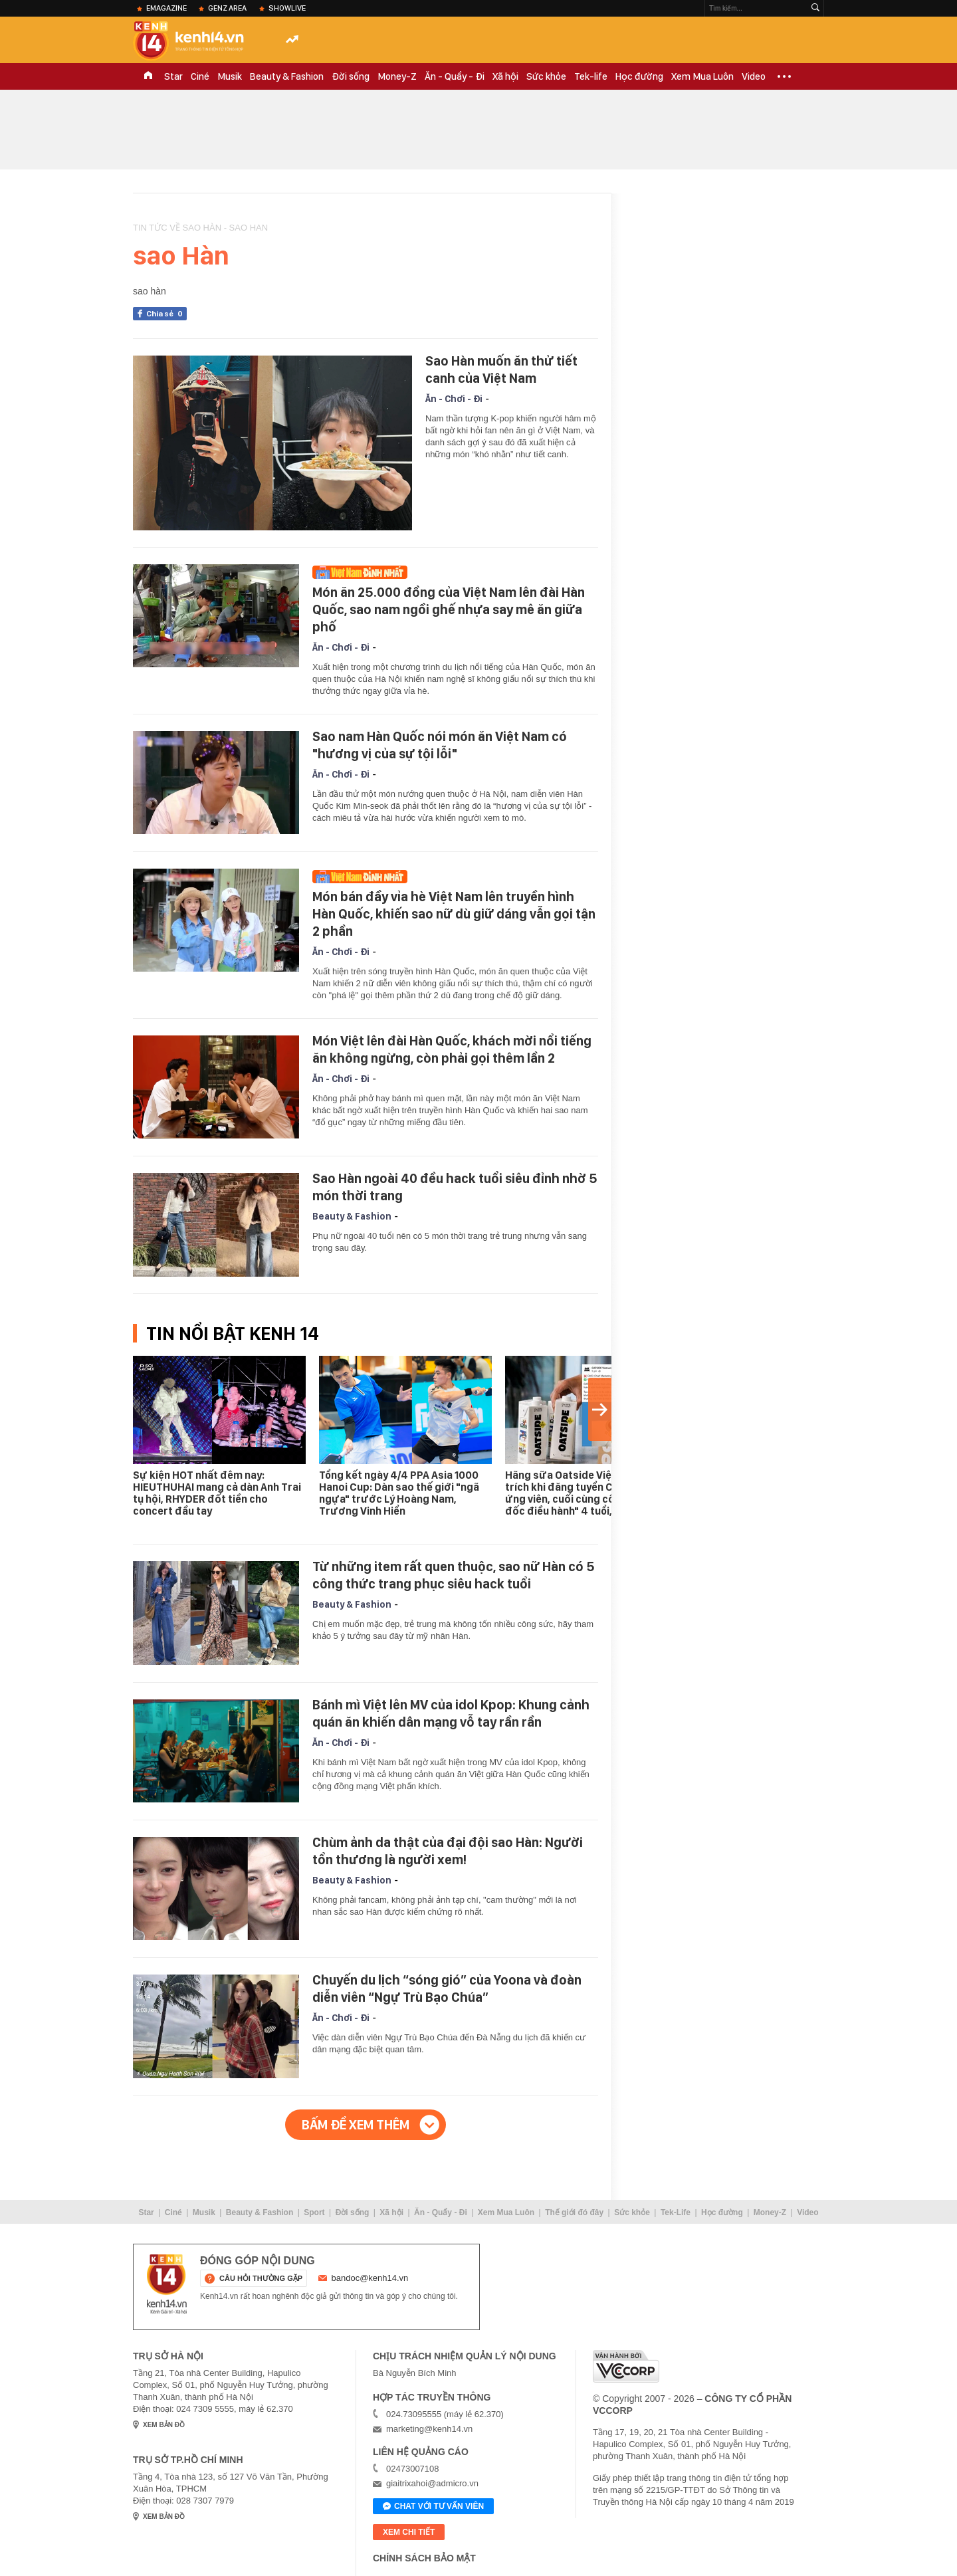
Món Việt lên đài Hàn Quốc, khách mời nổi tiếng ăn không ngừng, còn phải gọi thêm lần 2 (451, 1049)
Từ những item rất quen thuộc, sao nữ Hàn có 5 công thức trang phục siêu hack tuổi (453, 1575)
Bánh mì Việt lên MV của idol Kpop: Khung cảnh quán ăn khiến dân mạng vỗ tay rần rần (450, 1713)
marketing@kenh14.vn (429, 2429)
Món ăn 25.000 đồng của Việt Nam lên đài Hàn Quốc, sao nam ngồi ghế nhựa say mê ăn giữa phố (448, 609)
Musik (229, 76)
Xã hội (505, 76)
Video (754, 76)
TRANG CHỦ (148, 76)
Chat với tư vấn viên (433, 2507)
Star (173, 76)
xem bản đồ (164, 2424)
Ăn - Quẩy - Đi (454, 76)
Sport (314, 2212)
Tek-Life (676, 2212)
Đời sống (351, 76)
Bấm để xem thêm (355, 2125)
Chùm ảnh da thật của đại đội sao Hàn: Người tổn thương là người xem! (447, 1851)
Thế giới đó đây (574, 2212)
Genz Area (227, 8)
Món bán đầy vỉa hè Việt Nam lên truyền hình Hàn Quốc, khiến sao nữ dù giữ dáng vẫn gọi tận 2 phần (453, 914)
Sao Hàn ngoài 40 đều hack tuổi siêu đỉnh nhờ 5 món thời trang (454, 1187)
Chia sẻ (166, 313)
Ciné (200, 76)
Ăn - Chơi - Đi (453, 398)
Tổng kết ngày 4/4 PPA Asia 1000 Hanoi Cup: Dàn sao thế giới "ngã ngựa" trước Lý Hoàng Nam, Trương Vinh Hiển (399, 1493)
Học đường (639, 76)
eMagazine (166, 8)
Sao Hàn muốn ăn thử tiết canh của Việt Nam (501, 369)
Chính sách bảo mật (424, 2558)
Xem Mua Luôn (702, 76)
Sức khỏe (546, 76)
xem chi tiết (409, 2532)
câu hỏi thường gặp (260, 2278)
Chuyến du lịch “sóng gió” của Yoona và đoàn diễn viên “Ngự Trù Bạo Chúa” (447, 1988)
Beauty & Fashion (287, 76)
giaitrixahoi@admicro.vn (432, 2483)
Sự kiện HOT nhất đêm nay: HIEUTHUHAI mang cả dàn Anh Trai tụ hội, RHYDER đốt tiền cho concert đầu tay (217, 1493)
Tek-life (590, 76)
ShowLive (287, 8)
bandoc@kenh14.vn (370, 2278)
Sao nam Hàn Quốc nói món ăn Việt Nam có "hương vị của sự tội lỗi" (439, 745)
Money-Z (397, 76)
